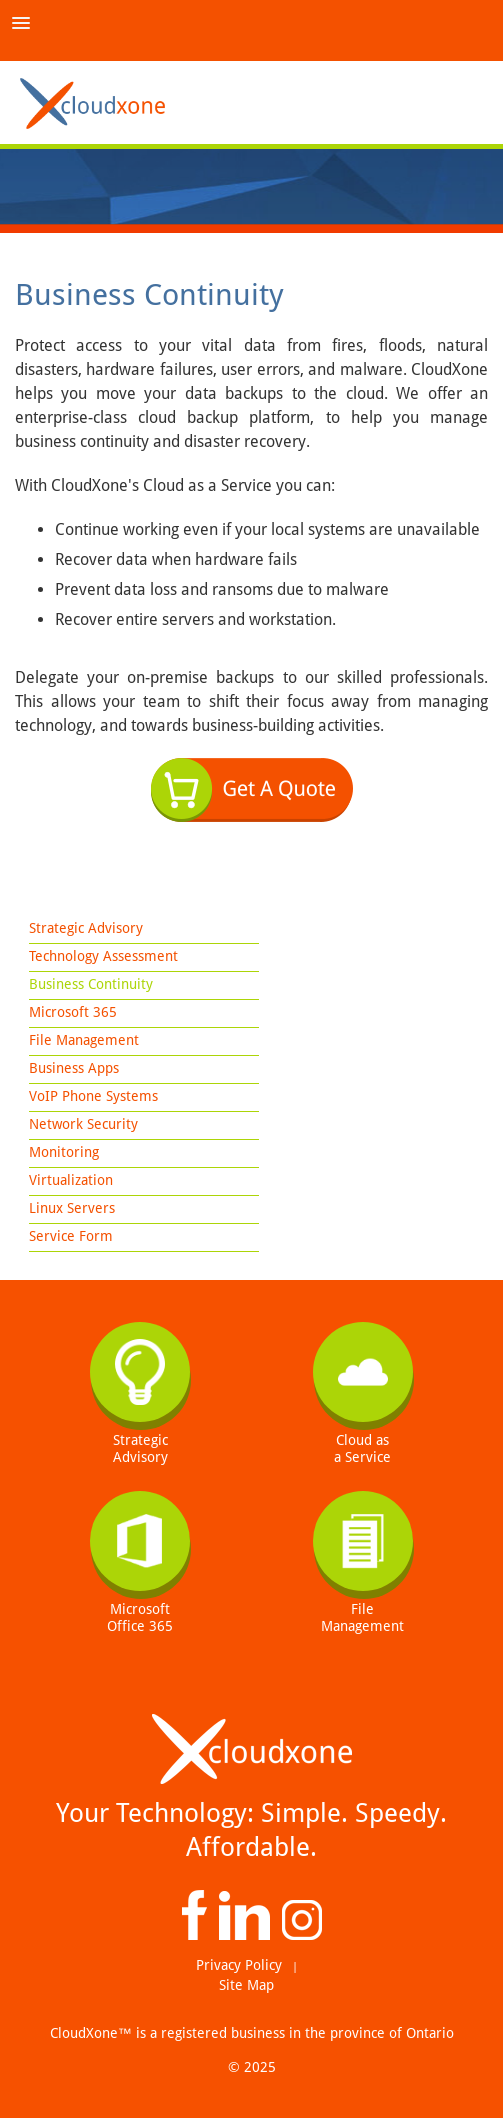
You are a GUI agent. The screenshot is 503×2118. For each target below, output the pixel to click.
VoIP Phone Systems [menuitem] (93, 1096)
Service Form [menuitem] (71, 1236)
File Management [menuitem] (84, 1040)
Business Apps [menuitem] (74, 1068)
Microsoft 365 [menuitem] (73, 1012)
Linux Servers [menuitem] (72, 1208)
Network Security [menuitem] (83, 1124)
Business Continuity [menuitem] (91, 984)
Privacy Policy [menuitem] (239, 1965)
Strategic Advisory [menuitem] (86, 928)
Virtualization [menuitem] (71, 1180)
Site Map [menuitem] (246, 1985)
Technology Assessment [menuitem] (103, 956)
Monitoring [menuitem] (64, 1152)
